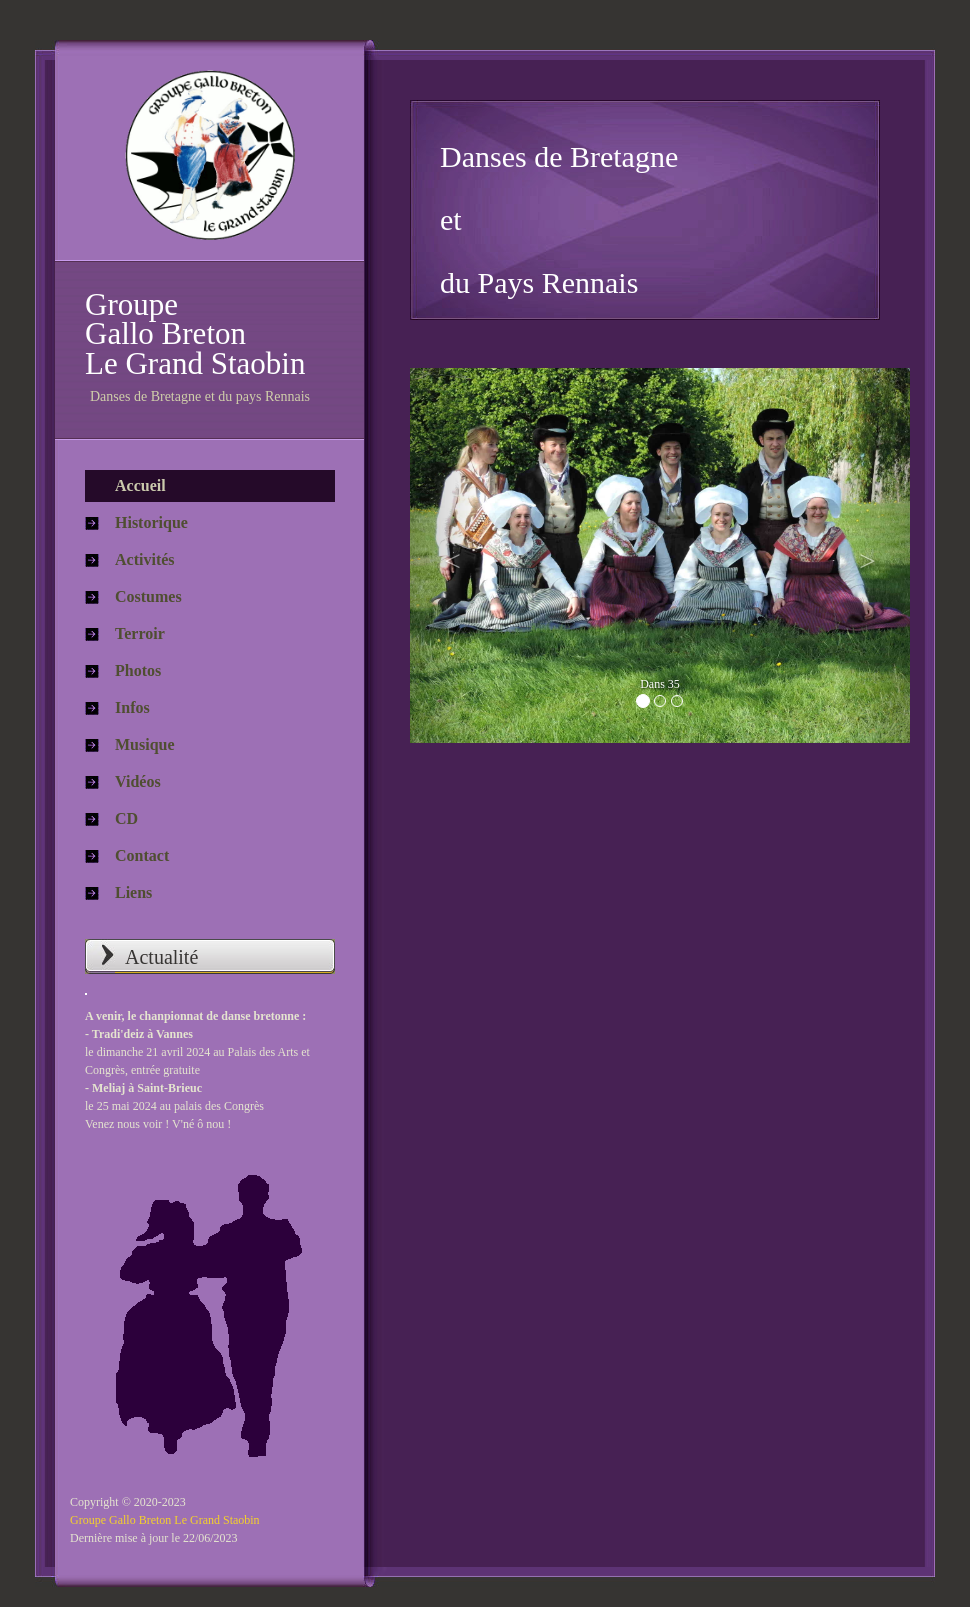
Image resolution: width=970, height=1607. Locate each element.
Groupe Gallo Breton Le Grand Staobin (165, 1520)
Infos (132, 707)
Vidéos (138, 781)
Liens (133, 892)
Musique (145, 744)
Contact (142, 855)
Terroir (140, 633)
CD (126, 818)
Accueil (140, 485)
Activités (145, 559)
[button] (447, 555)
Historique (151, 522)
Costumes (148, 596)
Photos (138, 670)
